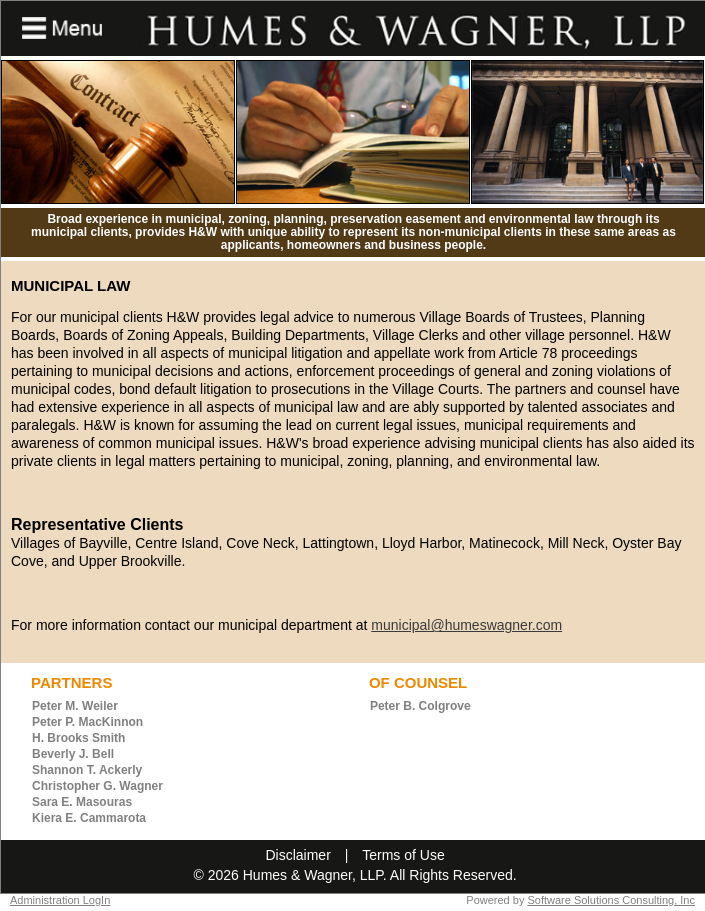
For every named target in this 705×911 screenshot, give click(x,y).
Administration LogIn (60, 900)
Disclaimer (297, 855)
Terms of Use (403, 855)
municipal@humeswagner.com (466, 625)
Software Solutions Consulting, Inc (611, 900)
